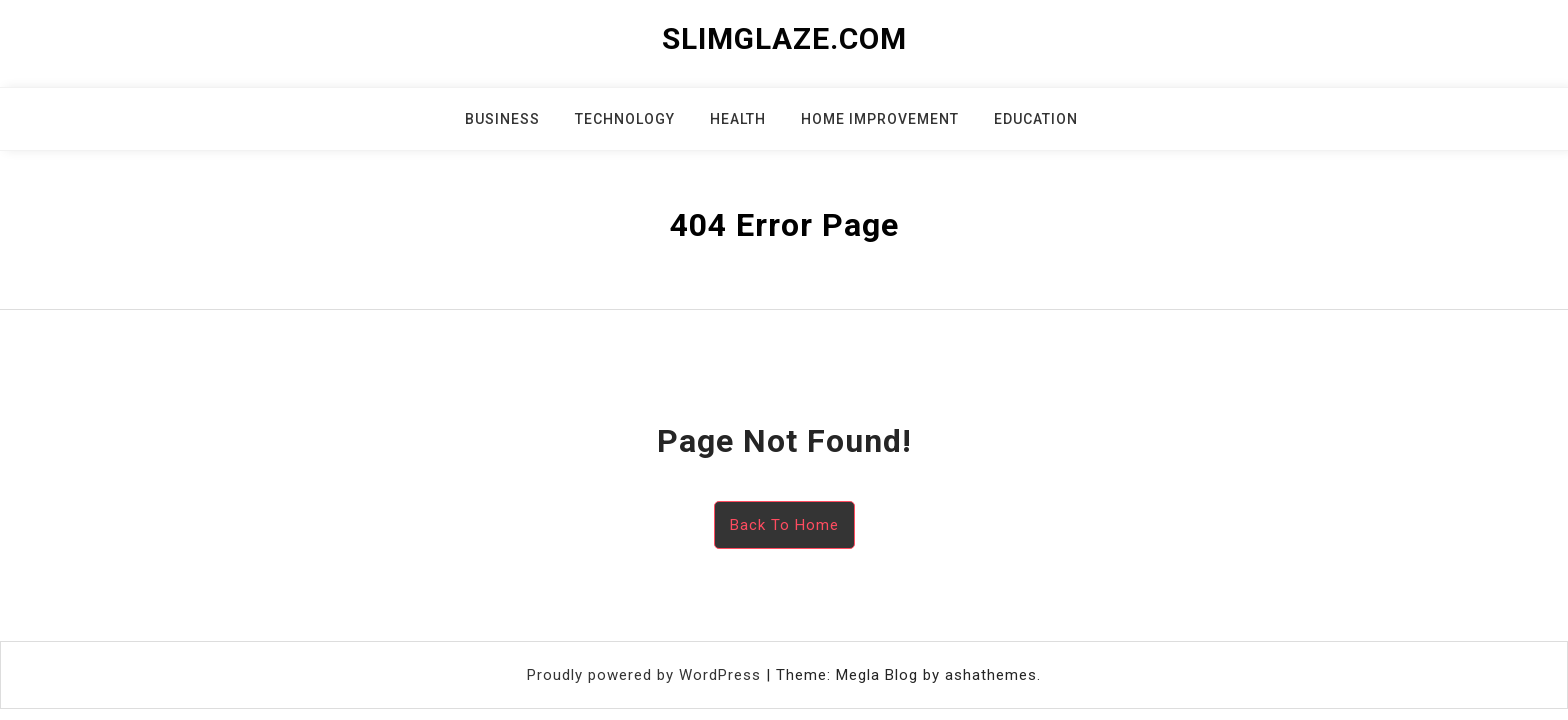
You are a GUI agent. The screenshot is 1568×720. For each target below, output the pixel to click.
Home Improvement (880, 119)
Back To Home (784, 525)
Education (1036, 119)
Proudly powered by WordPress (646, 675)
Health (738, 119)
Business (502, 119)
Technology (625, 119)
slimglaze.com (784, 38)
